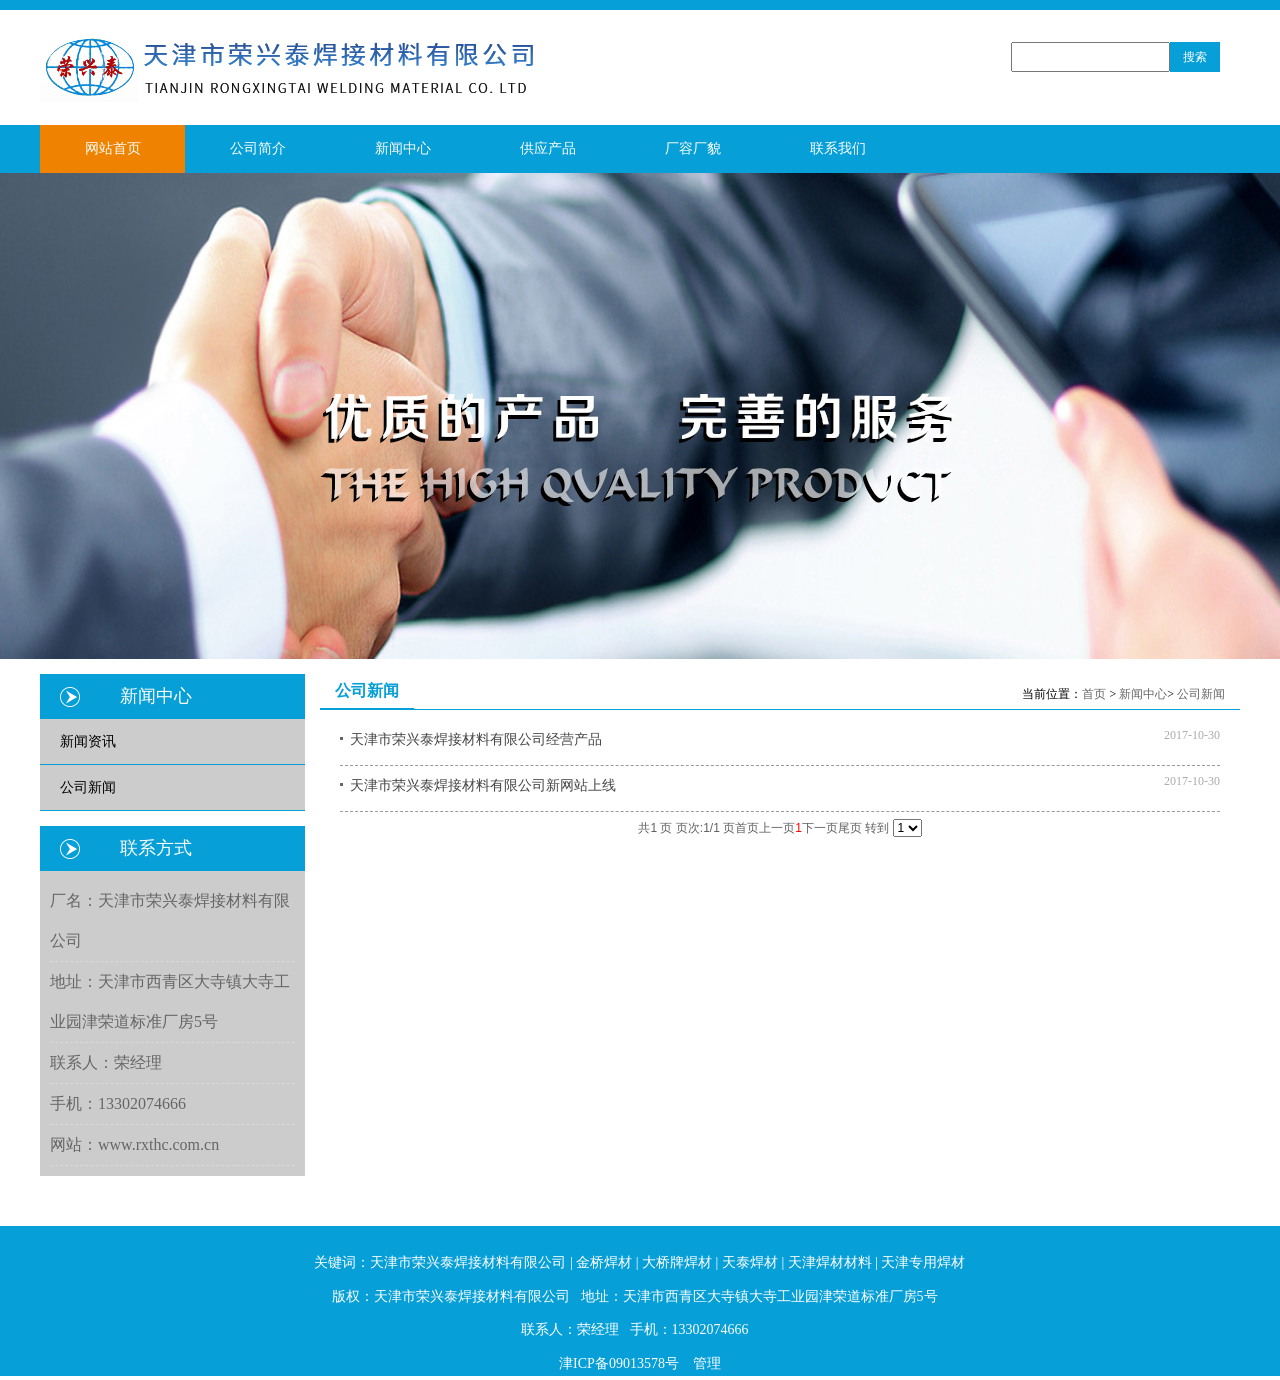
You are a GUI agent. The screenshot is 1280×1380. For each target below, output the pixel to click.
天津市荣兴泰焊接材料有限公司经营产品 (476, 739)
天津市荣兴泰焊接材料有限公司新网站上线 (483, 785)
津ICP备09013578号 (619, 1363)
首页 (1094, 694)
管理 (707, 1363)
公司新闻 (1201, 694)
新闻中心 (1143, 694)
